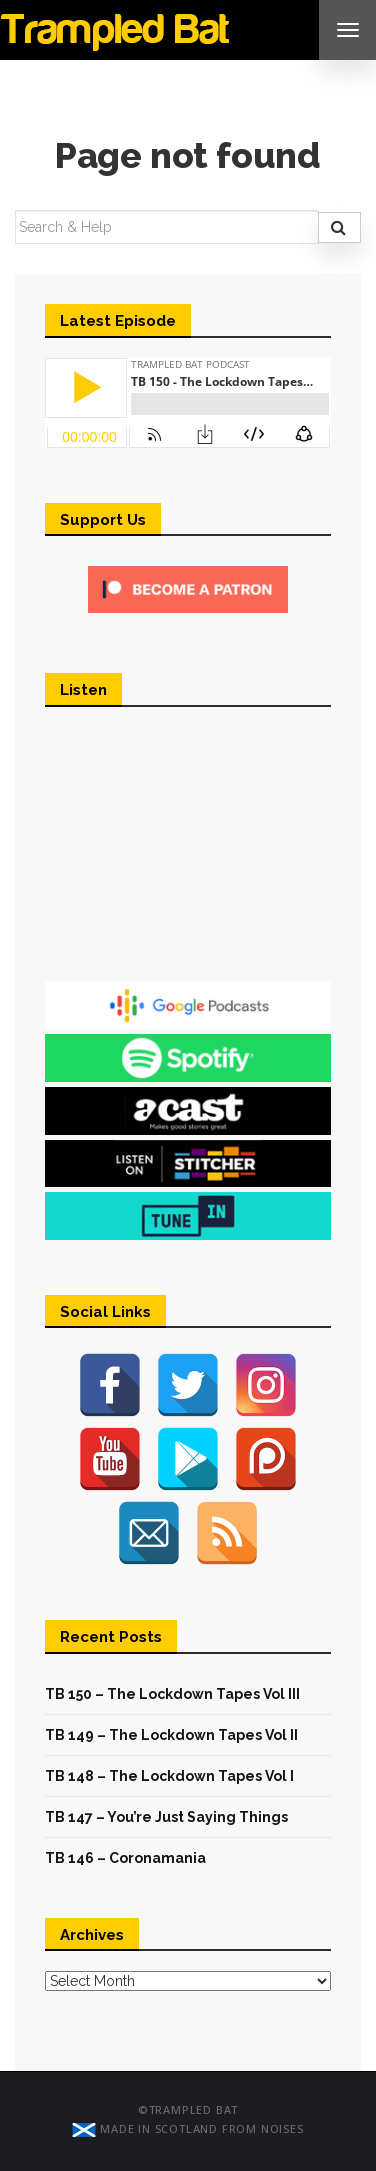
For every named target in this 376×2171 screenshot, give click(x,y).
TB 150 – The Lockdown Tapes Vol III (172, 1694)
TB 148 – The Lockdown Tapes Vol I (169, 1776)
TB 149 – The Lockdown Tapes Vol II (171, 1735)
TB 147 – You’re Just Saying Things (166, 1817)
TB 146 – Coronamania (125, 1858)
